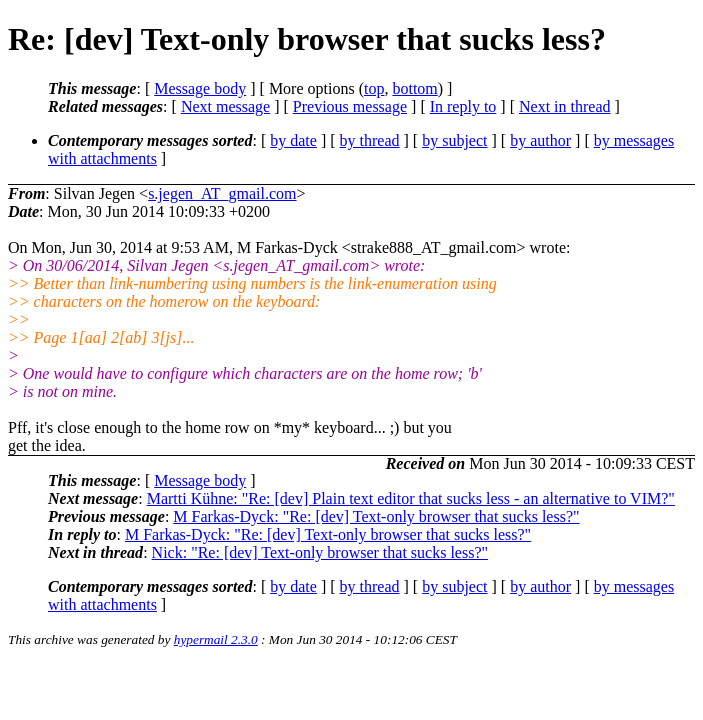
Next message (225, 106)
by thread (370, 140)
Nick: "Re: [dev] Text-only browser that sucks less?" (320, 552)
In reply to (463, 106)
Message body (200, 88)
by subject (454, 140)
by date (293, 140)
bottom (414, 88)
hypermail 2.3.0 (216, 639)
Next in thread (565, 106)
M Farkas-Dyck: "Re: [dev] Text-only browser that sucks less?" (376, 516)
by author (540, 140)
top (374, 88)
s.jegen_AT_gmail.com (222, 193)
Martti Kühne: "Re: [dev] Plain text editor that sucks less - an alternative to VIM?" (411, 498)
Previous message (350, 106)
